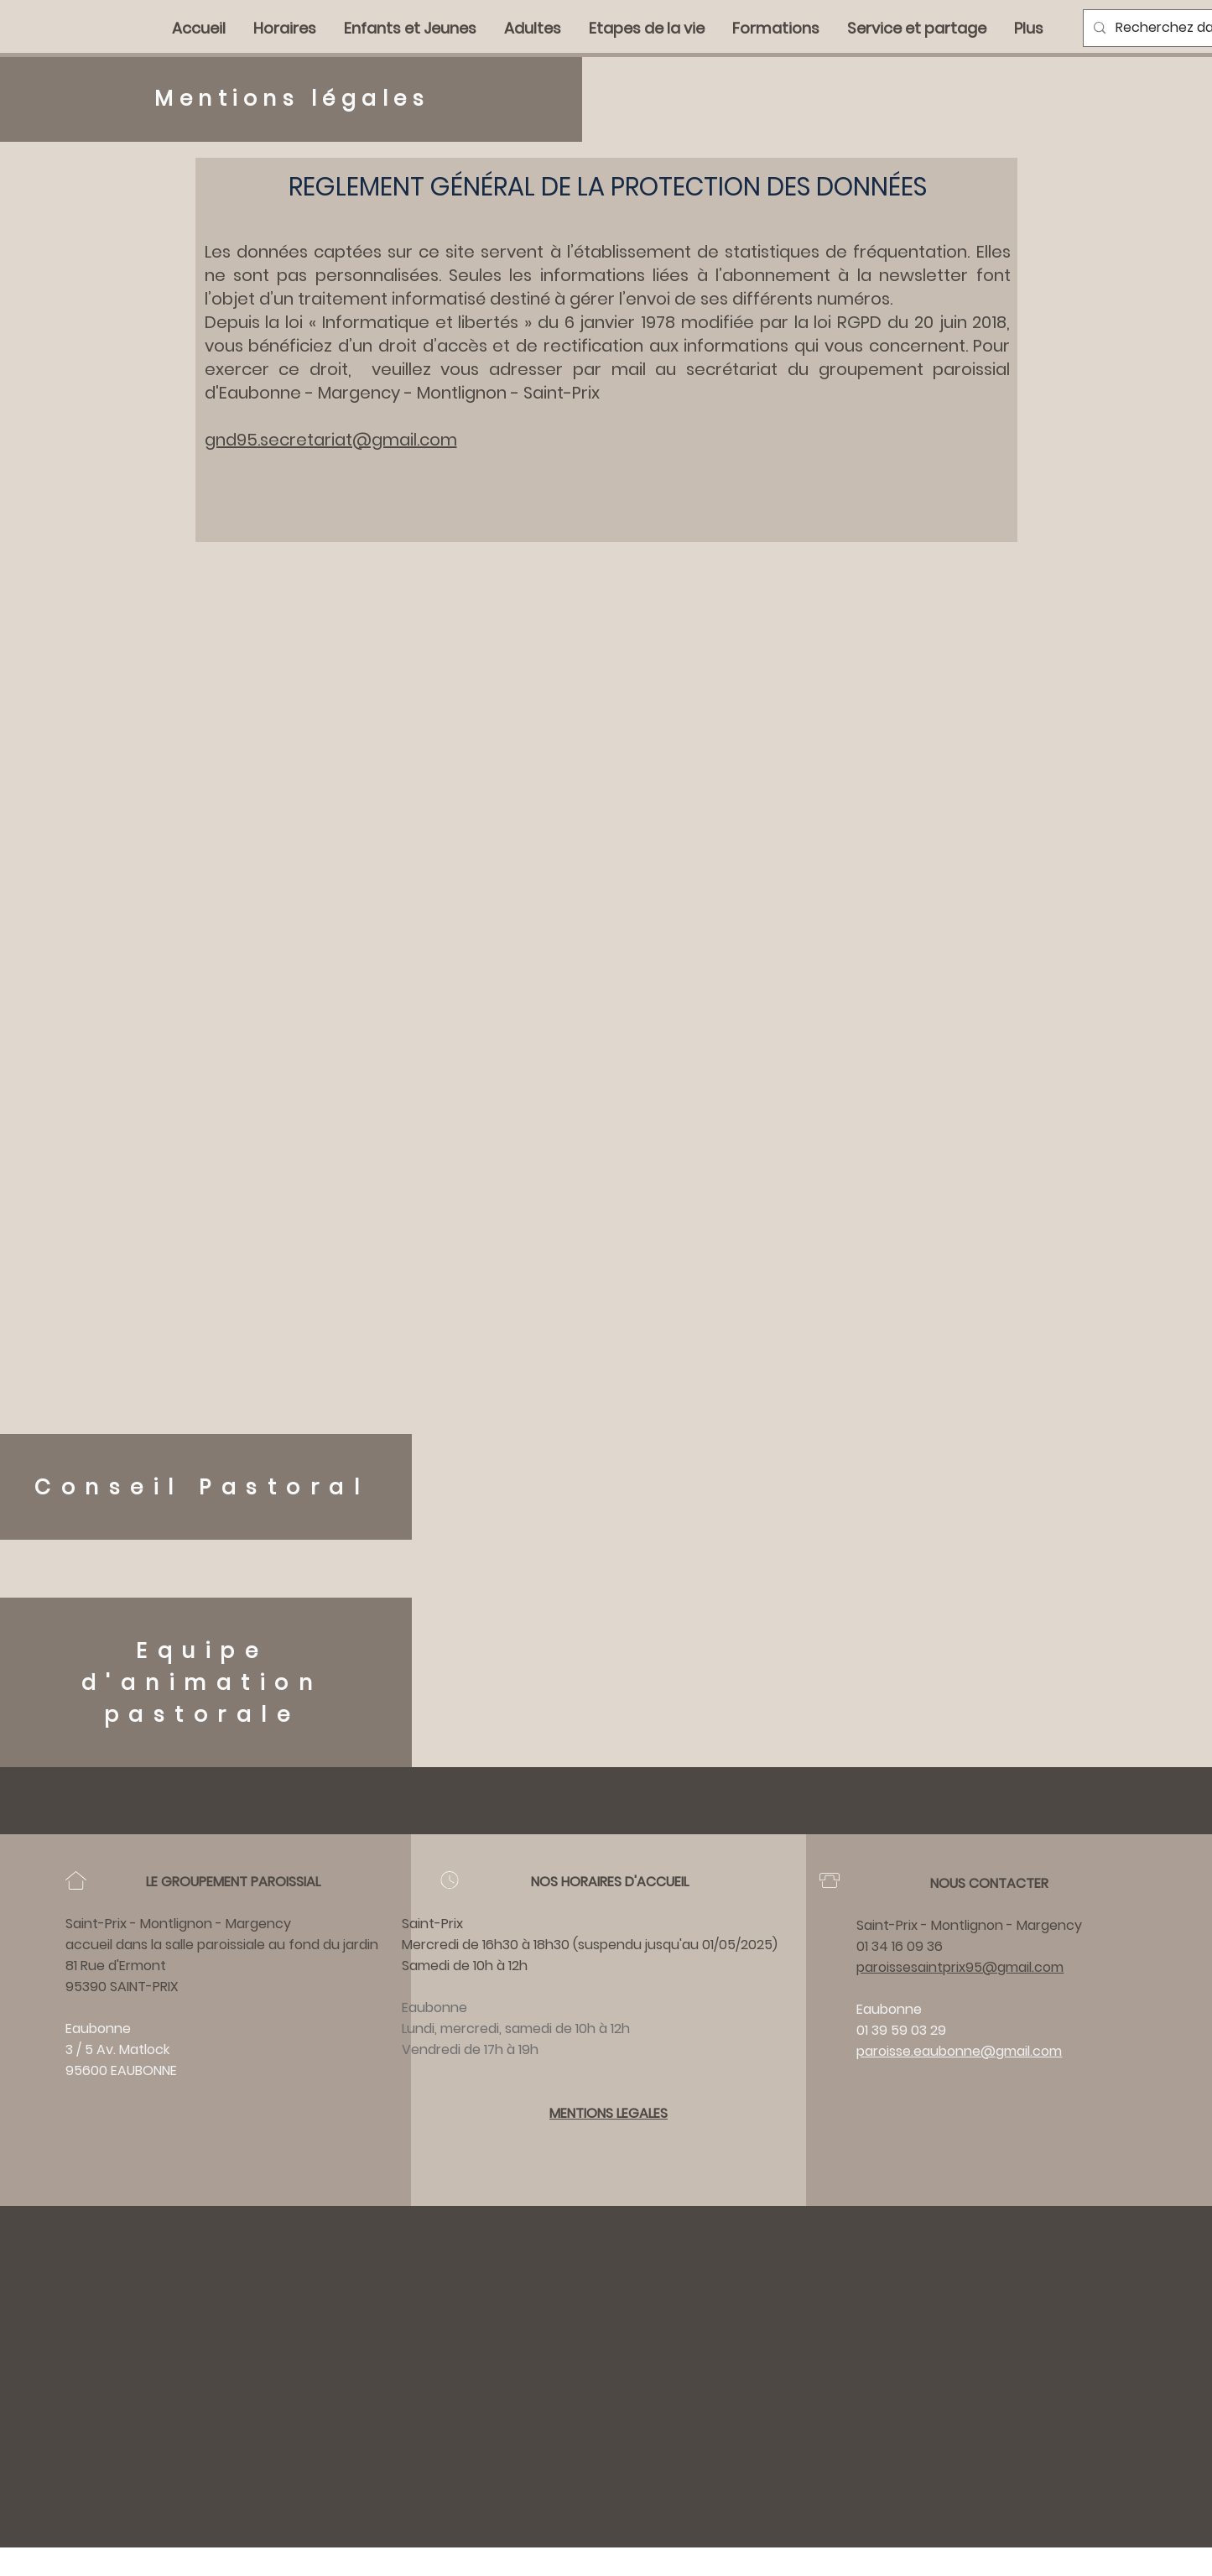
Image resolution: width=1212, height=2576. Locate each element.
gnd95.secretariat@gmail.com (331, 439)
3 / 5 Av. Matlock (117, 2049)
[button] (777, 28)
